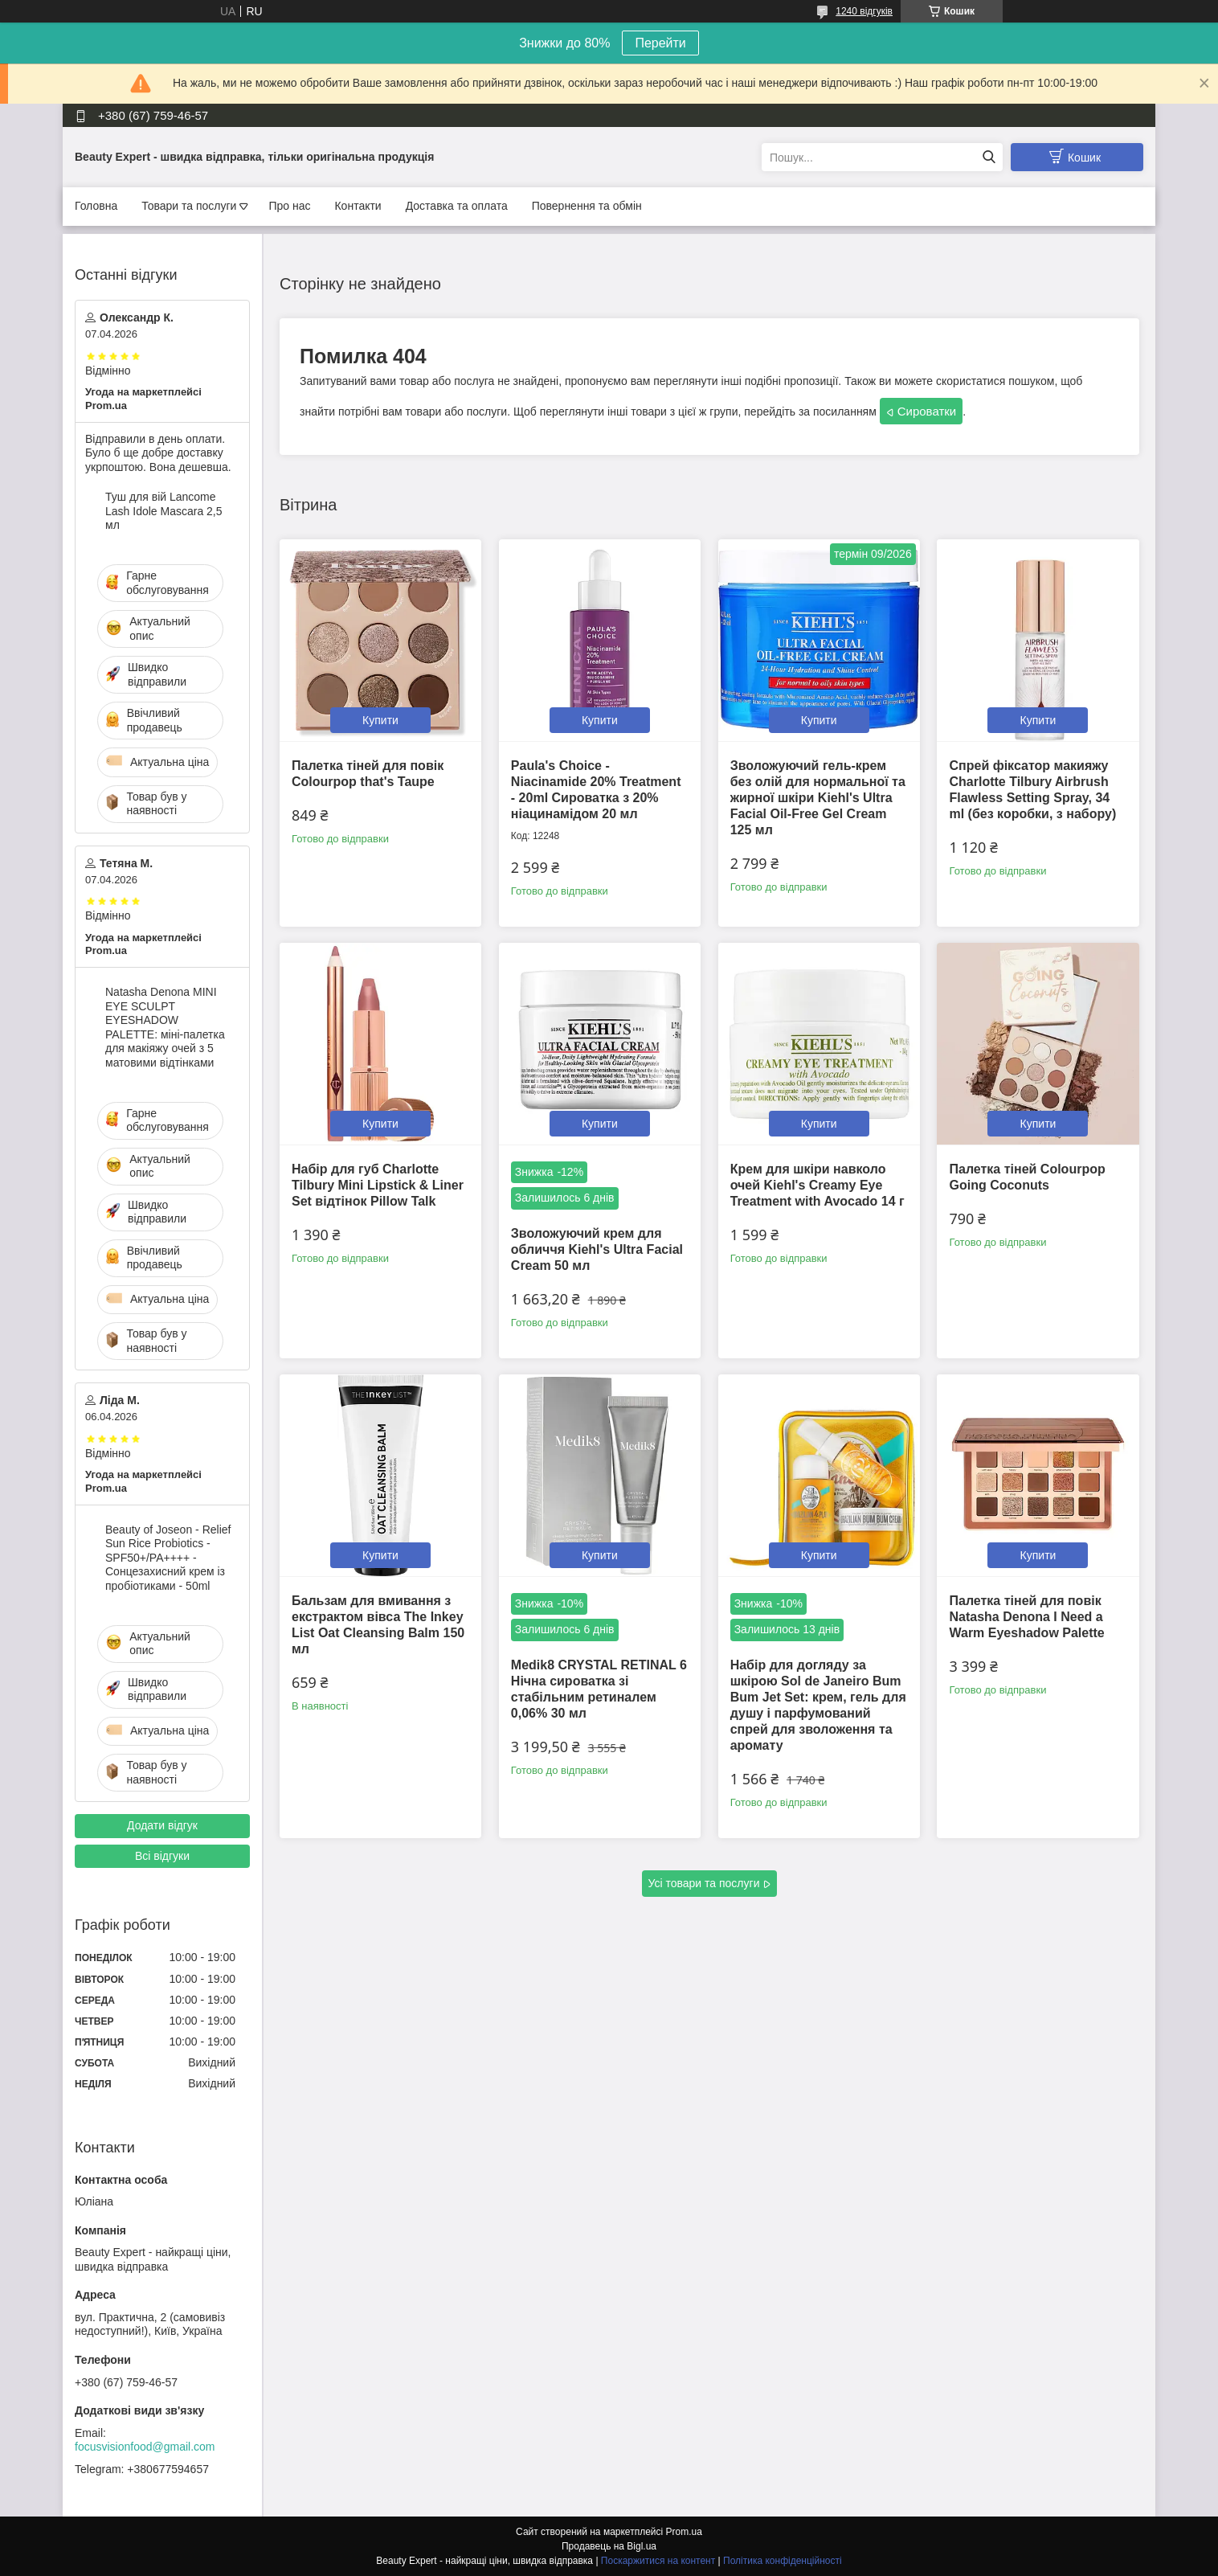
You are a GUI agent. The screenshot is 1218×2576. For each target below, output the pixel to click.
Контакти (357, 205)
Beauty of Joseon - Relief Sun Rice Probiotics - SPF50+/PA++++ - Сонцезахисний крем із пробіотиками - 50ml (168, 1557)
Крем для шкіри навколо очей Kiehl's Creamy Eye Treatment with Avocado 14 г (817, 1185)
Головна (96, 205)
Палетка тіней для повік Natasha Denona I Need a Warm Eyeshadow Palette (1026, 1617)
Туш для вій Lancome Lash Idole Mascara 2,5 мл (164, 510)
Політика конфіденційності (782, 2560)
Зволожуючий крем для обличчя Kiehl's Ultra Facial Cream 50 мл (597, 1249)
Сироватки (927, 411)
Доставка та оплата (457, 205)
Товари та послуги (188, 205)
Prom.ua (684, 2531)
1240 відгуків (864, 11)
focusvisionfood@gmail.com (145, 2446)
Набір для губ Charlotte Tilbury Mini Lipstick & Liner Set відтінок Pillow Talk (378, 1185)
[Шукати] (989, 157)
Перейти (660, 43)
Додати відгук (162, 1825)
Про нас (289, 205)
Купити (380, 720)
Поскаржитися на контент (658, 2560)
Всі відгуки (162, 1855)
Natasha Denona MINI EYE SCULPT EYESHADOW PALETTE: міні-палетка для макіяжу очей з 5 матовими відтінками (165, 1027)
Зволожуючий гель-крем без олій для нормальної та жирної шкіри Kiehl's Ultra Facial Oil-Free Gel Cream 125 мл (817, 798)
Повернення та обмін (587, 205)
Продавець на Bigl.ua (609, 2546)
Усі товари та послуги (704, 1883)
